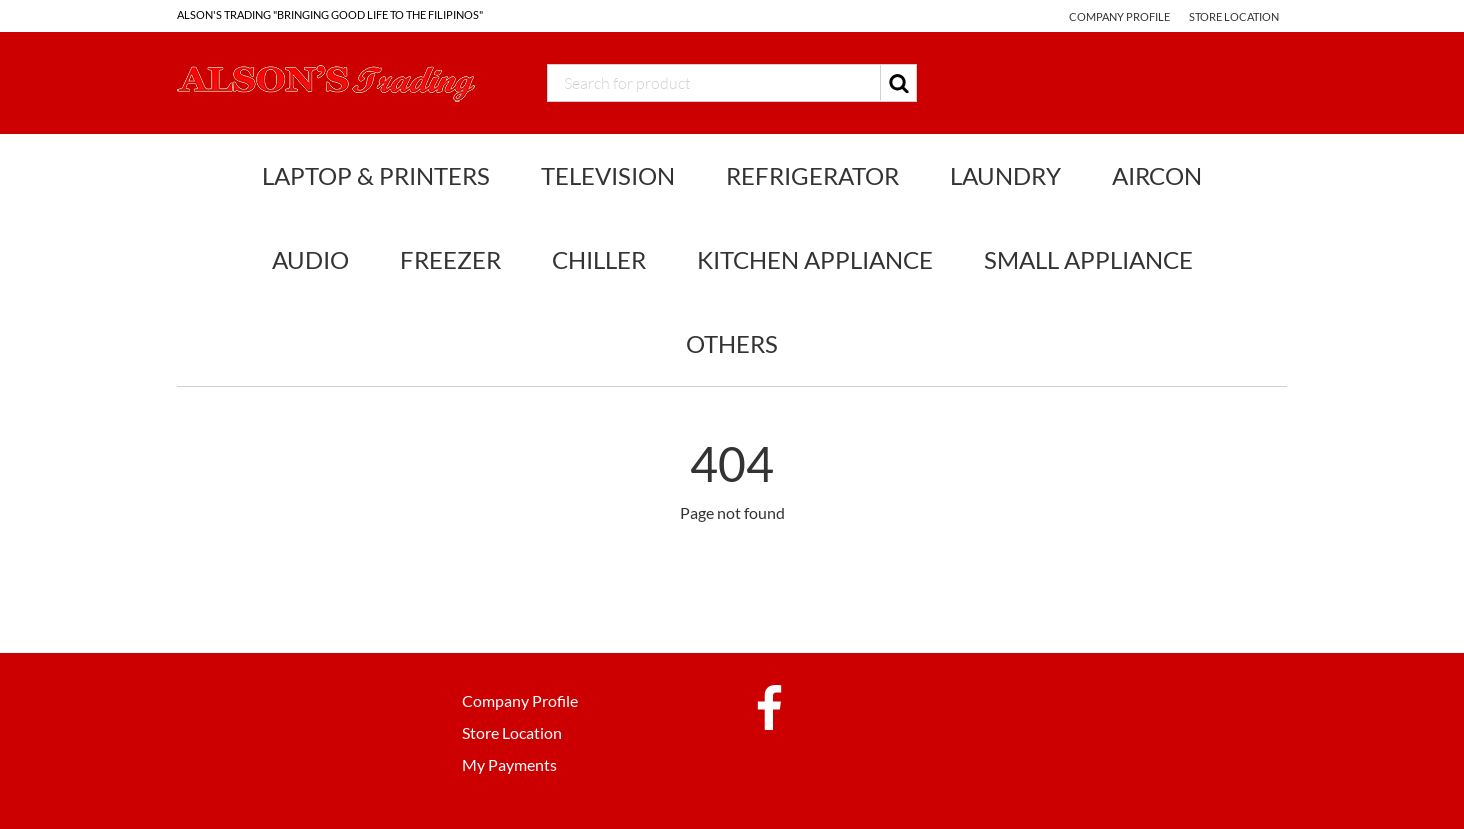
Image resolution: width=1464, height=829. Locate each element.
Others (732, 343)
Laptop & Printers (376, 175)
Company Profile (1119, 16)
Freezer (450, 259)
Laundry (1005, 175)
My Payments (509, 764)
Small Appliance (1088, 259)
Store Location (1234, 16)
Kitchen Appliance (815, 259)
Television (608, 175)
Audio (310, 259)
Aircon (1157, 175)
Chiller (599, 259)
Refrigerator (812, 175)
